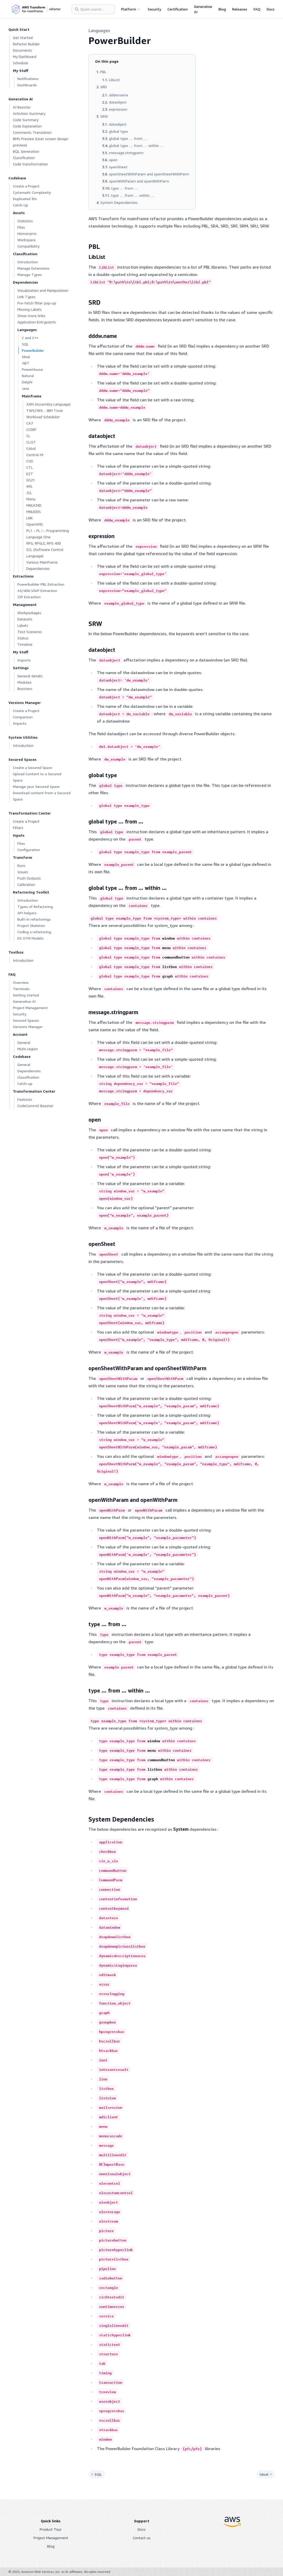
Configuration (28, 849)
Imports (24, 660)
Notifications (27, 78)
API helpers (27, 913)
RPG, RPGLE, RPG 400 (43, 543)
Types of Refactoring (35, 906)
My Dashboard (24, 56)
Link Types (26, 296)
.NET (25, 363)
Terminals (21, 988)
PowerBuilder (33, 350)
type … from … (124, 188)
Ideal (26, 356)
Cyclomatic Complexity (32, 192)
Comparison (23, 717)
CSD (29, 461)
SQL (25, 344)
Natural (28, 375)
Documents (22, 50)
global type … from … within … (136, 145)
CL (28, 435)
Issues (22, 872)
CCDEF (31, 429)
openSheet (118, 167)
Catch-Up (20, 205)
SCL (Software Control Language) (44, 552)
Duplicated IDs (25, 198)
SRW (104, 116)
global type (118, 131)
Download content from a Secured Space (42, 796)
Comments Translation (32, 132)
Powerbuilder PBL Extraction (40, 584)
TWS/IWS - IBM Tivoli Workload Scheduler (44, 413)
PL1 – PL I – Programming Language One (47, 533)
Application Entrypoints (36, 322)
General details (30, 676)
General (23, 1042)
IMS (29, 486)
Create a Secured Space (32, 767)
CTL (29, 467)
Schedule (20, 63)
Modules (24, 682)
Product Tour (51, 2529)
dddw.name (118, 95)
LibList (114, 79)
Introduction (27, 262)
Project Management (30, 1007)
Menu (31, 499)
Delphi (27, 382)
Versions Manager (28, 1026)
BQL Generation (26, 151)
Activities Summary (29, 113)
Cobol (31, 448)
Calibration (26, 884)
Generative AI (203, 9)
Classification (24, 157)
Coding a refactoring (34, 932)
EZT (29, 473)
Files (21, 227)
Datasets (24, 619)
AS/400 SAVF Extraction (37, 590)
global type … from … (128, 138)
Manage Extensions (33, 268)
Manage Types (29, 274)
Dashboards (27, 85)
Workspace (26, 240)
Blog (222, 9)
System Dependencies (119, 202)
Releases (239, 9)
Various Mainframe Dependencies (42, 565)
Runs (21, 865)
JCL (29, 492)
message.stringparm (126, 152)
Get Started (23, 37)
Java (25, 388)
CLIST (31, 442)
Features (24, 1099)
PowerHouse (32, 369)
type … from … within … (133, 195)
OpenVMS (34, 524)
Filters (18, 827)
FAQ (257, 9)
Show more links (31, 315)
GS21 (30, 480)
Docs (271, 9)
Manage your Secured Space (36, 786)
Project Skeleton (31, 925)
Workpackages (29, 612)
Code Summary (25, 119)
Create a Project (26, 186)
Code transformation (30, 164)
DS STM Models (30, 938)
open (113, 159)
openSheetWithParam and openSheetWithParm (149, 174)
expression (118, 109)
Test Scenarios (29, 631)
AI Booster (22, 107)
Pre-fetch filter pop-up (36, 303)
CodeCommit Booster (35, 1105)
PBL (103, 72)
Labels (22, 625)
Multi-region (27, 1049)
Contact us (142, 2537)
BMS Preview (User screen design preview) (40, 141)
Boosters (24, 688)
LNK (29, 518)
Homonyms (27, 233)
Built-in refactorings (34, 919)
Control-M (34, 454)
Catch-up (24, 1083)
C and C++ (30, 337)
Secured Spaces (26, 1020)
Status (22, 638)
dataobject (118, 102)
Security (154, 9)
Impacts (19, 723)
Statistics (25, 221)
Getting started (26, 995)
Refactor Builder (26, 44)
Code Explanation (27, 126)
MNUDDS (33, 511)
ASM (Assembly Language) (48, 404)
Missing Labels (29, 309)
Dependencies (29, 1071)
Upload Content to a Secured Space (37, 777)
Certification (177, 9)
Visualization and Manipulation (42, 290)
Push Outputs (29, 878)
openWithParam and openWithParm (139, 181)
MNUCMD (33, 505)
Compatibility (28, 246)
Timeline (24, 644)
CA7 (29, 423)
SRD (103, 87)
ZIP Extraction (29, 597)
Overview (21, 982)
